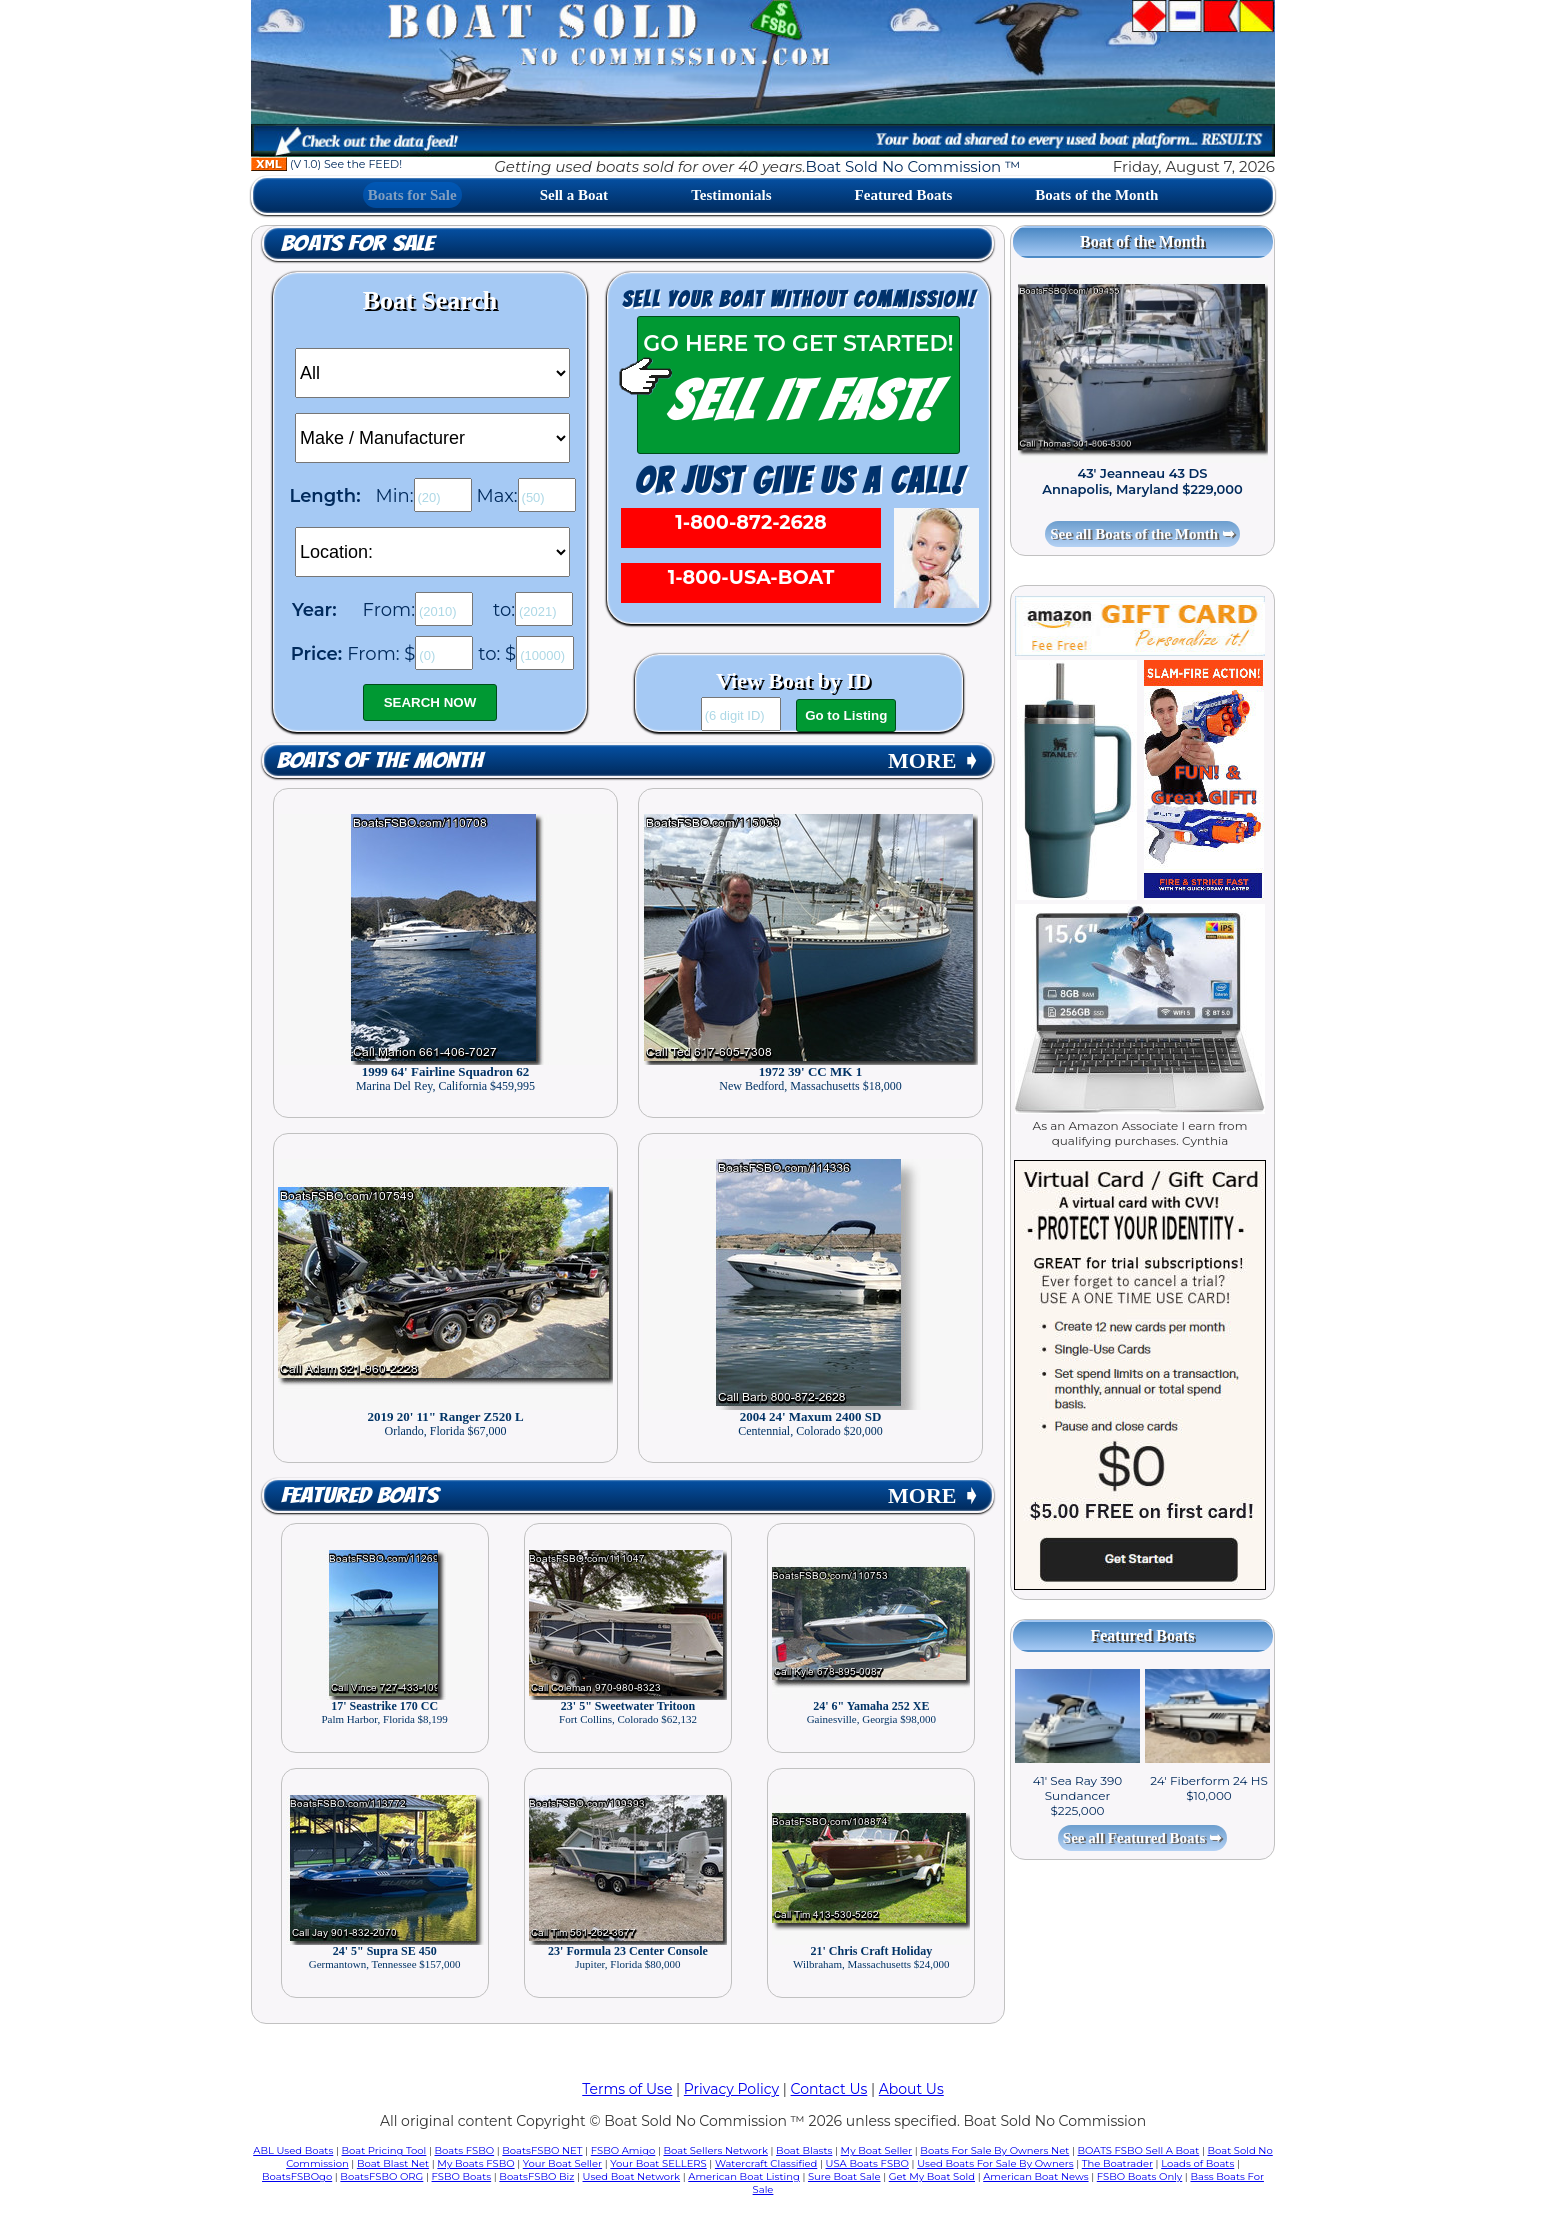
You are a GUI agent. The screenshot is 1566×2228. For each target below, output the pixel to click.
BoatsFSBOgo (297, 2176)
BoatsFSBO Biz (536, 2176)
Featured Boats (904, 195)
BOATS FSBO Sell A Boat (1139, 2150)
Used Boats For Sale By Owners (995, 2163)
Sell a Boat (574, 195)
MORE (934, 760)
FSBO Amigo (623, 2150)
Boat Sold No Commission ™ (913, 166)
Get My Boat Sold (932, 2176)
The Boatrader (1117, 2163)
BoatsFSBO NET (542, 2150)
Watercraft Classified (766, 2163)
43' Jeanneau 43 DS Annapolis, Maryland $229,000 (1142, 481)
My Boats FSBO (475, 2163)
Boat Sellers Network (715, 2150)
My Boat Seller (877, 2150)
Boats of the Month (1096, 195)
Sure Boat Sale (844, 2176)
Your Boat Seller (562, 2163)
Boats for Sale (412, 195)
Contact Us (829, 2089)
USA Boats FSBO (867, 2163)
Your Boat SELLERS (658, 2163)
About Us (911, 2089)
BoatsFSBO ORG (381, 2176)
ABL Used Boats (293, 2150)
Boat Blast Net (393, 2163)
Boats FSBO (465, 2150)
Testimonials (731, 195)
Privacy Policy (731, 2089)
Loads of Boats (1197, 2163)
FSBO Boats (462, 2176)
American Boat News (1035, 2176)
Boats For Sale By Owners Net (994, 2150)
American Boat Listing (744, 2176)
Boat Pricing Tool (383, 2150)
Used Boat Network (632, 2176)
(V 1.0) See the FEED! (326, 164)
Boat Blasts (804, 2150)
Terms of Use (627, 2089)
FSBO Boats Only (1139, 2176)
